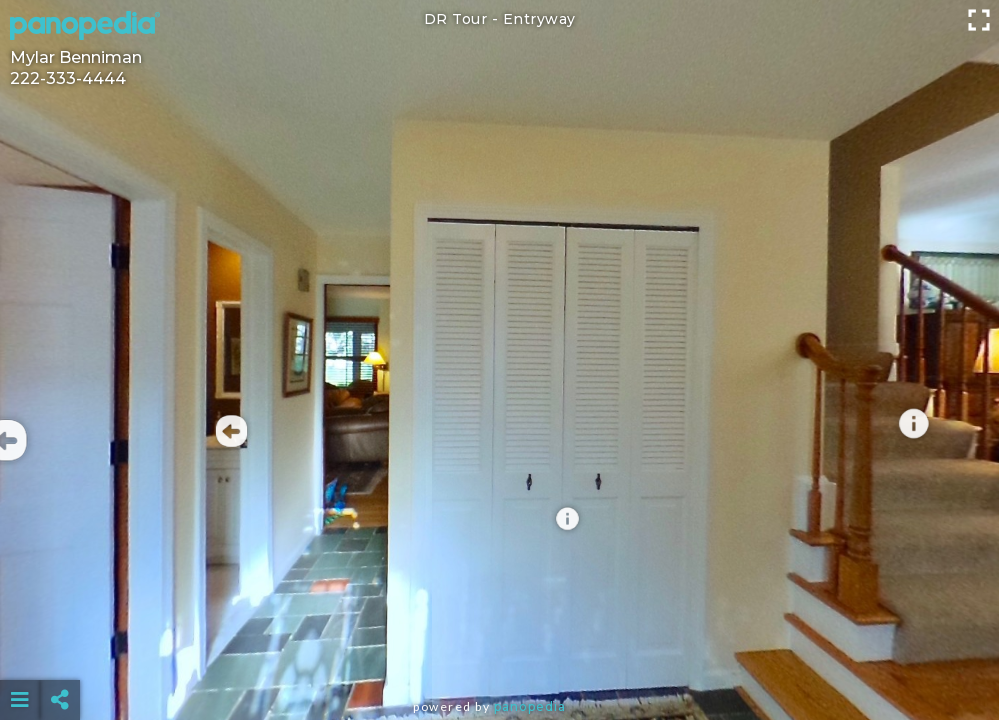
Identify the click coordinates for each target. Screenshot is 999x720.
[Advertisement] (499, 650)
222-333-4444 (68, 78)
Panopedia (530, 706)
